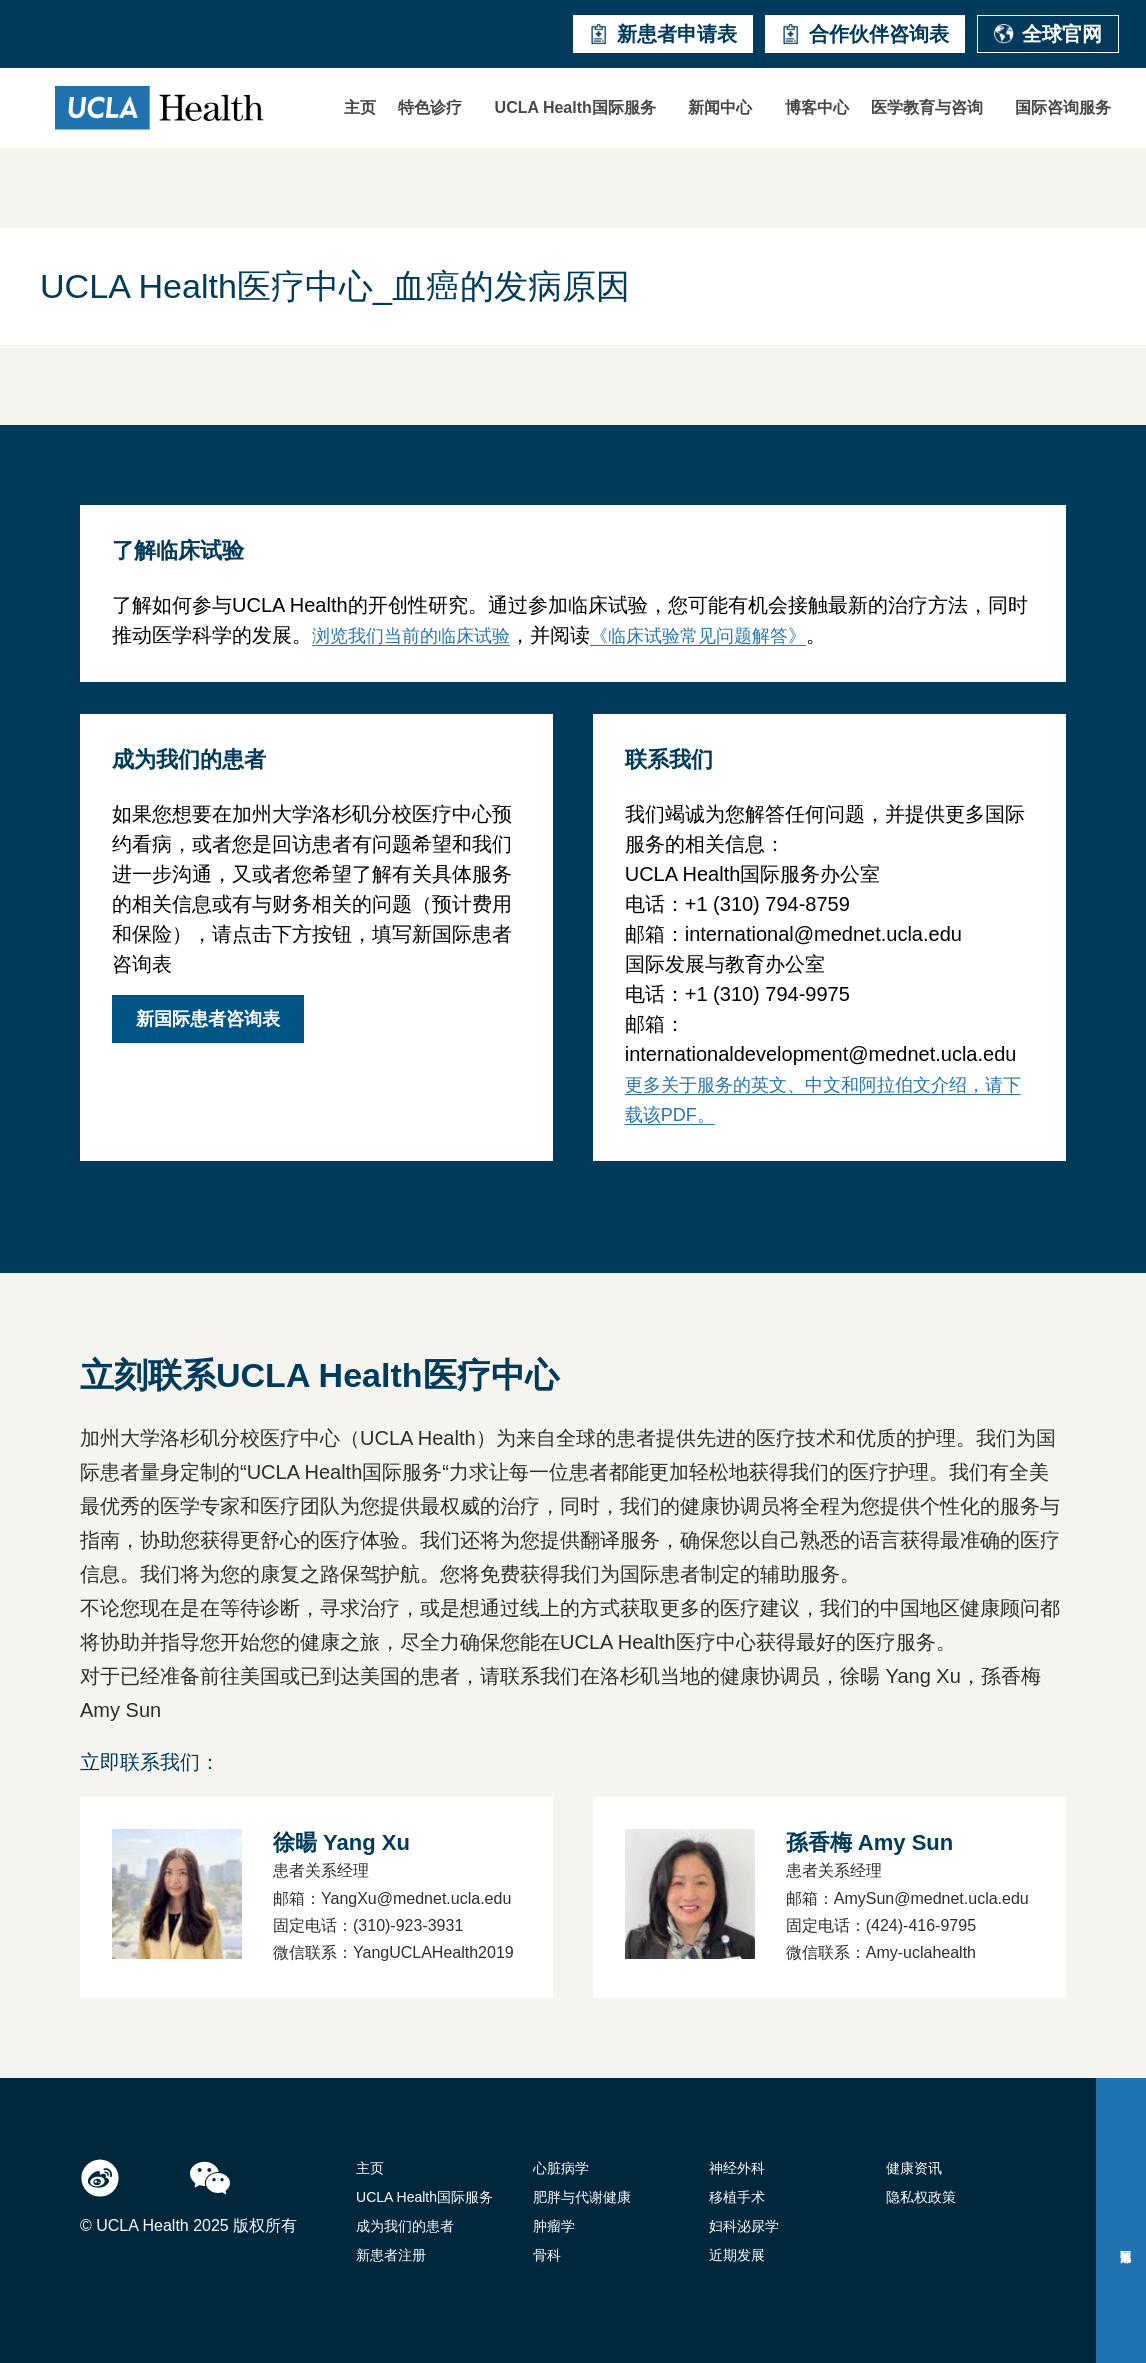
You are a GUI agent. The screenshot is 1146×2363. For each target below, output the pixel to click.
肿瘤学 (554, 2226)
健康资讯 (914, 2168)
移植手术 (737, 2197)
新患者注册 (391, 2255)
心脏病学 (561, 2168)
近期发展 (737, 2255)
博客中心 (817, 107)
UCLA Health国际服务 (575, 107)
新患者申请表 (663, 34)
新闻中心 (720, 107)
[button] (435, 108)
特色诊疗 (430, 107)
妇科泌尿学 (744, 2226)
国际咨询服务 (1063, 107)
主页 (360, 107)
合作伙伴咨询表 (865, 34)
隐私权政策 (921, 2197)
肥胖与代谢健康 (582, 2197)
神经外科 (737, 2168)
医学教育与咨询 (927, 107)
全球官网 (1048, 34)
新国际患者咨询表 (208, 1019)
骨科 (547, 2255)
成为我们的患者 (405, 2226)
